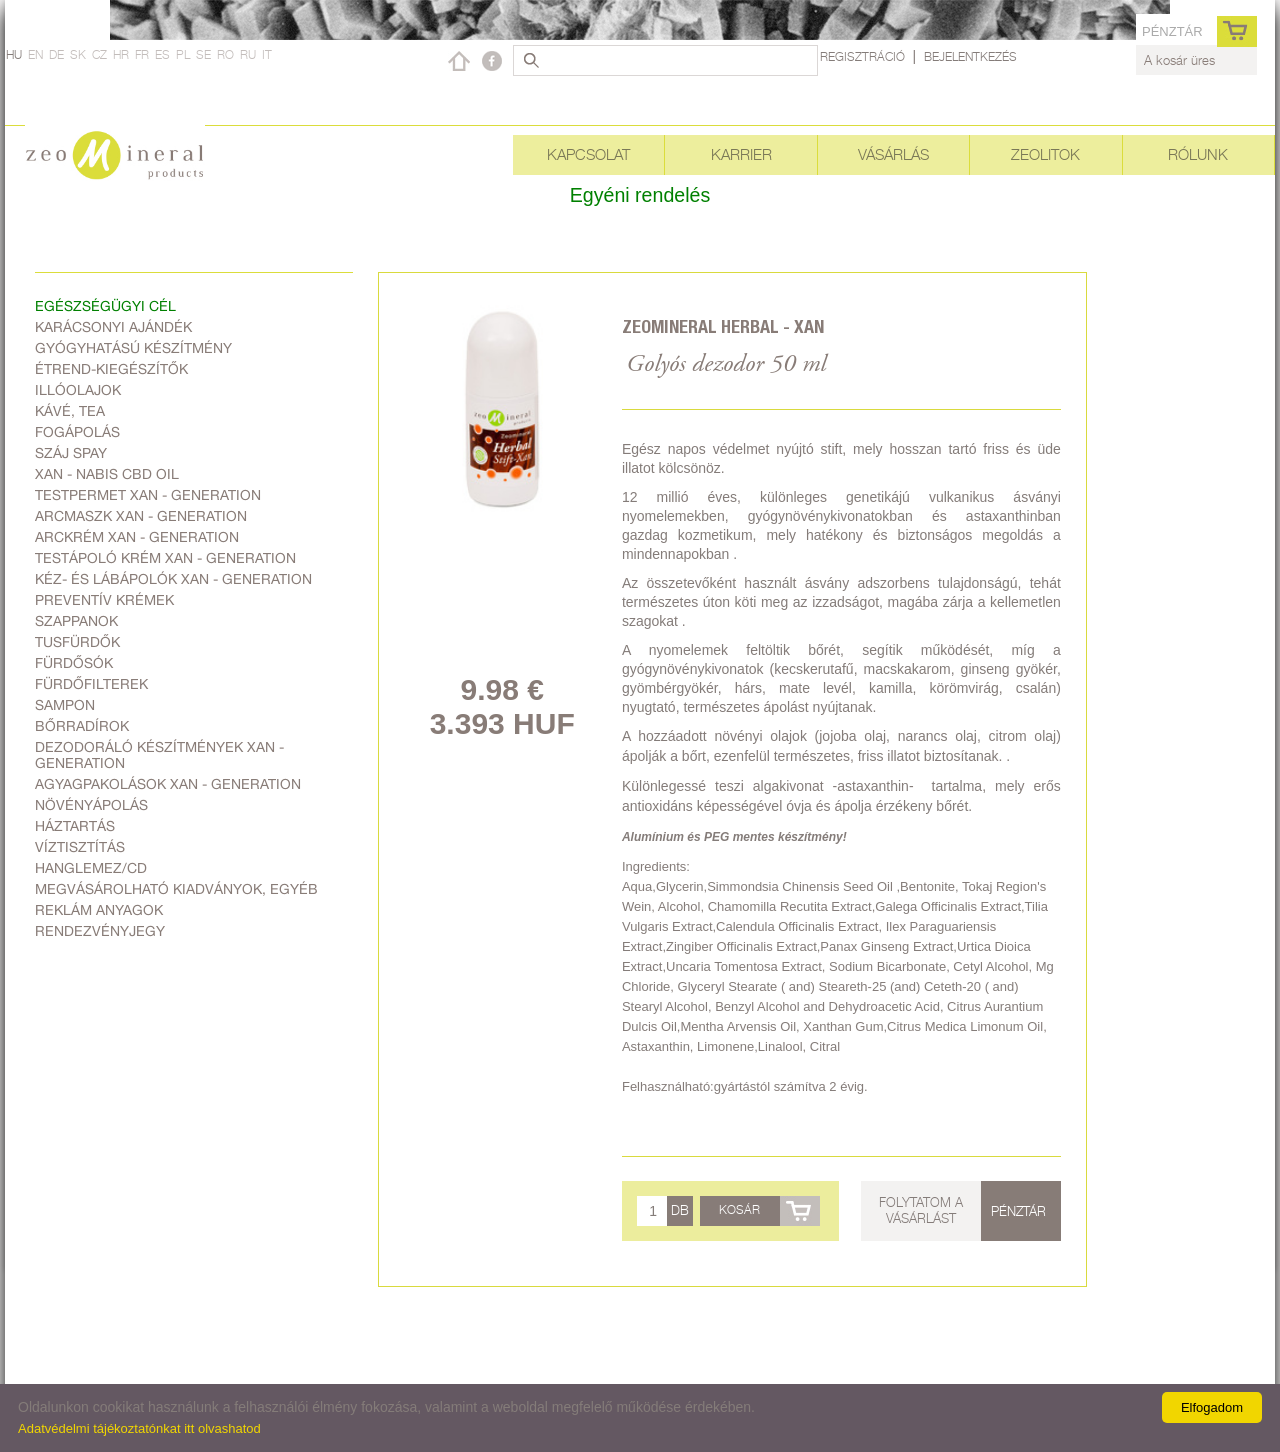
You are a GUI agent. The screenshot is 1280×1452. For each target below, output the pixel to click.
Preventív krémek (104, 600)
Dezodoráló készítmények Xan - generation (159, 755)
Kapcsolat (588, 154)
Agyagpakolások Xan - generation (168, 784)
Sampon (65, 705)
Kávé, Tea (70, 411)
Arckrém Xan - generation (137, 537)
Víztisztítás (80, 847)
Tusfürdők (77, 642)
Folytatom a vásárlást (921, 1210)
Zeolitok (1045, 154)
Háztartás (75, 826)
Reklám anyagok (99, 910)
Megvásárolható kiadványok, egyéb (176, 889)
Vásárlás (893, 154)
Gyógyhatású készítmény (133, 348)
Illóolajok (78, 390)
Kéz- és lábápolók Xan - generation (173, 579)
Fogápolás (77, 432)
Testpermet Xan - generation (148, 495)
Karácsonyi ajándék (113, 327)
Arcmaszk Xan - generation (141, 516)
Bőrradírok (82, 726)
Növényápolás (91, 805)
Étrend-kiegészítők (111, 369)
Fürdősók (74, 663)
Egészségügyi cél (105, 306)
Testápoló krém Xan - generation (165, 558)
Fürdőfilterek (91, 684)
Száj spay (71, 453)
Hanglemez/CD (91, 868)
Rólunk (1198, 154)
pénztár (1172, 31)
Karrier (741, 154)
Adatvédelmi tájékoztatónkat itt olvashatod (139, 1428)
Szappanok (76, 621)
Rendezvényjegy (100, 931)
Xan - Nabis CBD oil (107, 474)
